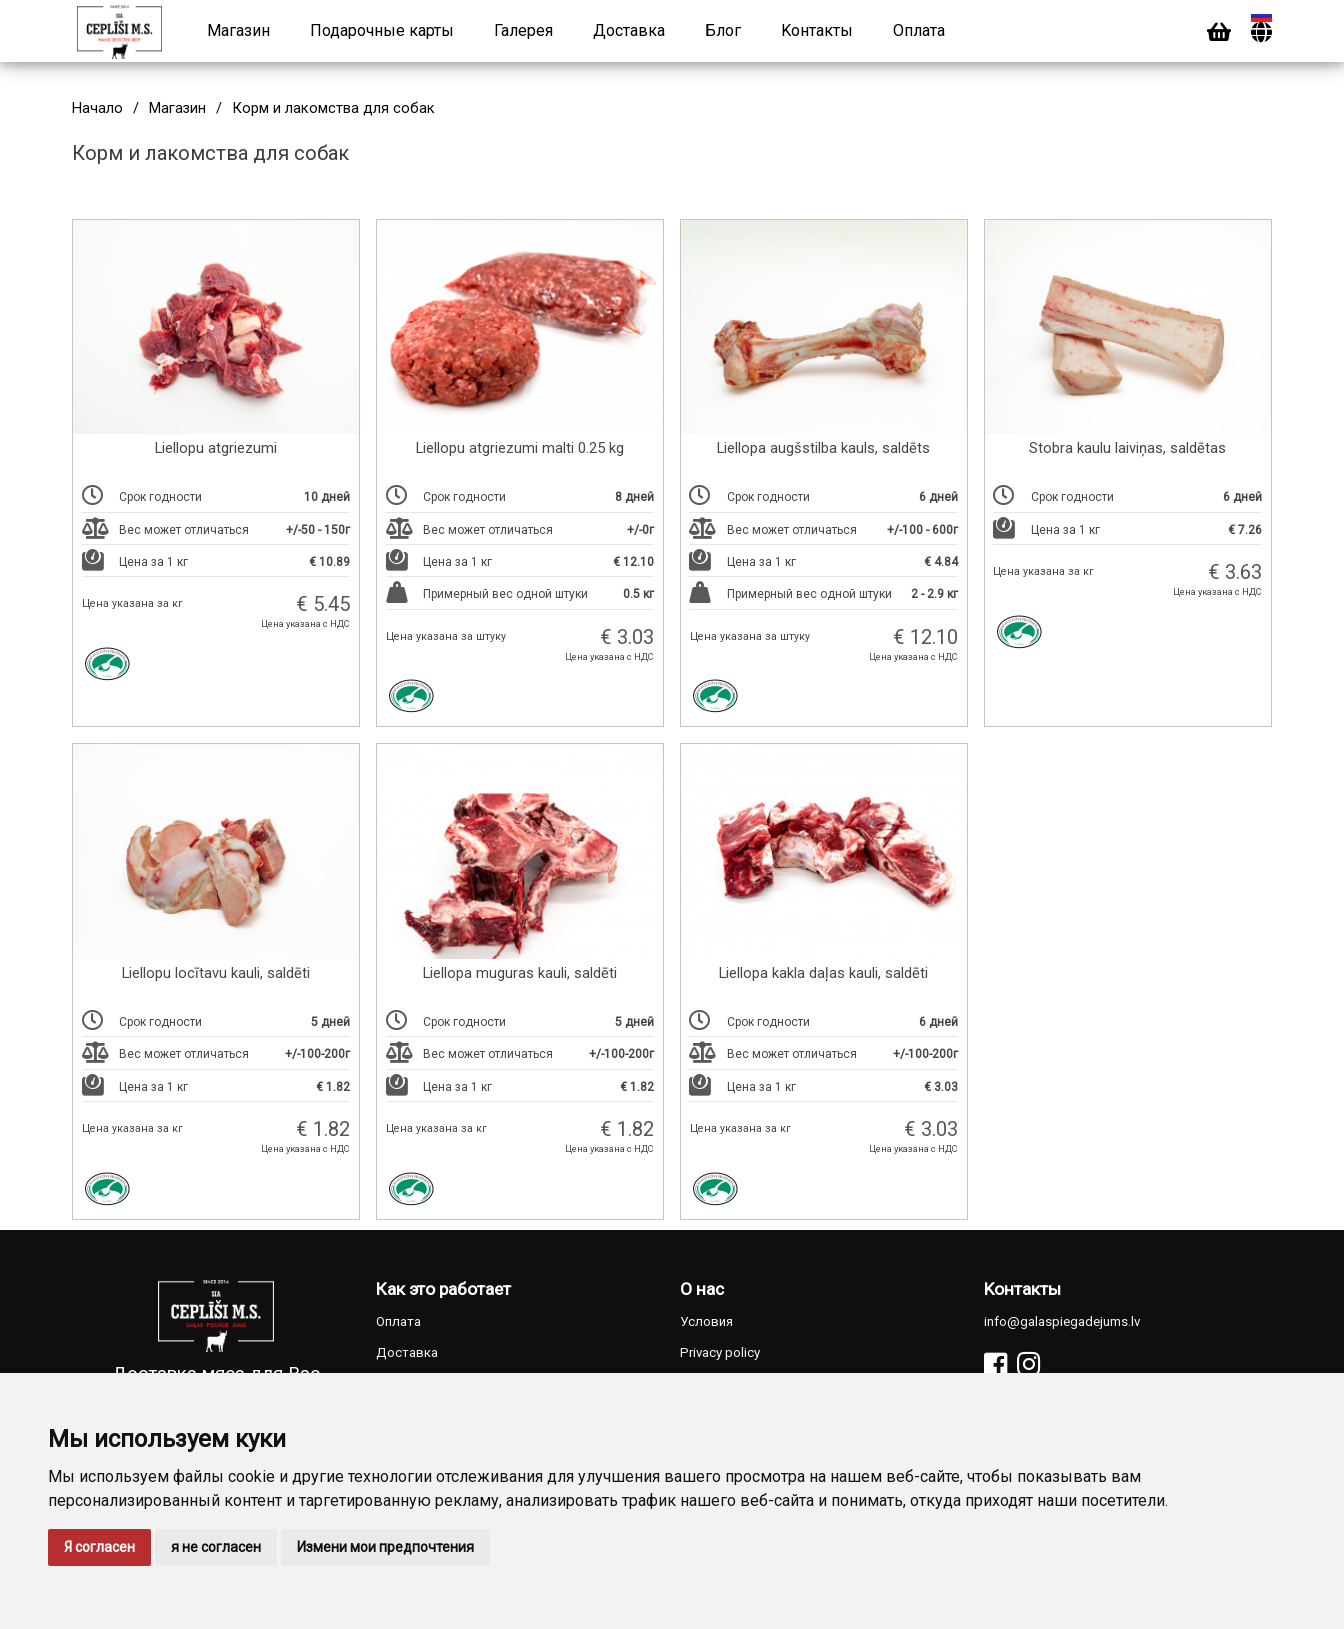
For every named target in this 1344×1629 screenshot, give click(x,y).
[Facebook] (995, 1364)
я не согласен (216, 1547)
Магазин (238, 30)
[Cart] (1219, 32)
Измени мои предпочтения (385, 1547)
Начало (97, 108)
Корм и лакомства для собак (333, 108)
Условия (706, 1321)
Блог (723, 30)
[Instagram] (1028, 1364)
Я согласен (99, 1547)
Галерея (523, 30)
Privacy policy (720, 1352)
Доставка (629, 30)
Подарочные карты (382, 30)
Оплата (919, 30)
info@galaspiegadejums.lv (1062, 1321)
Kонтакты (817, 30)
